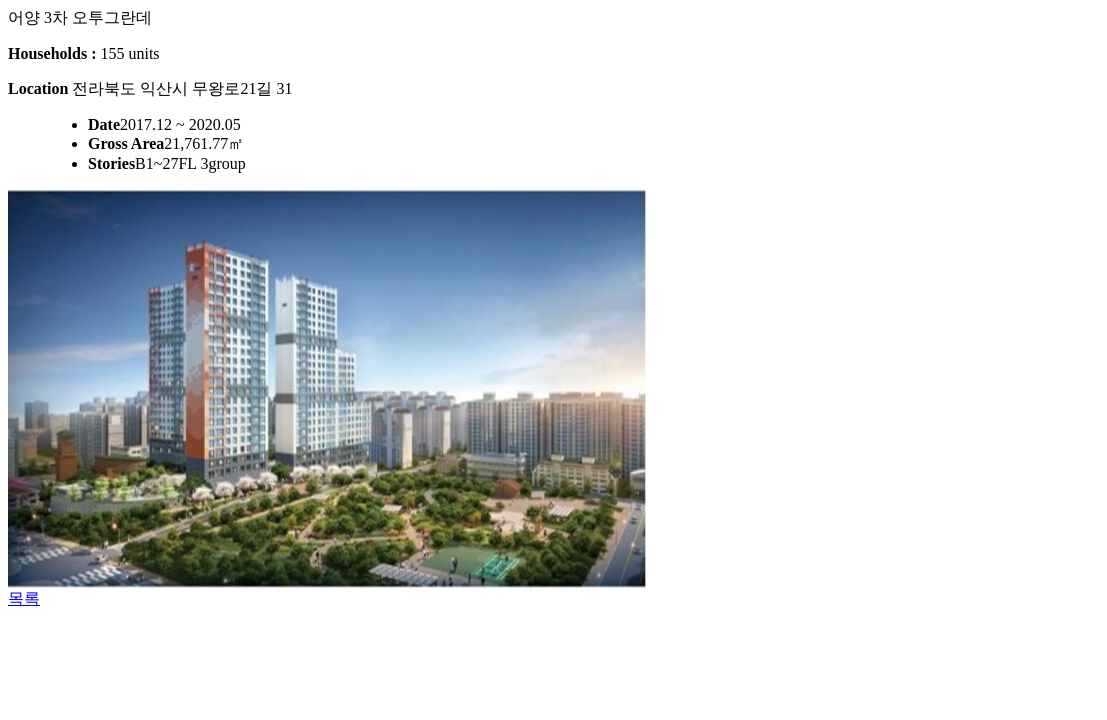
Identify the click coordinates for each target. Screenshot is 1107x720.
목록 (24, 598)
